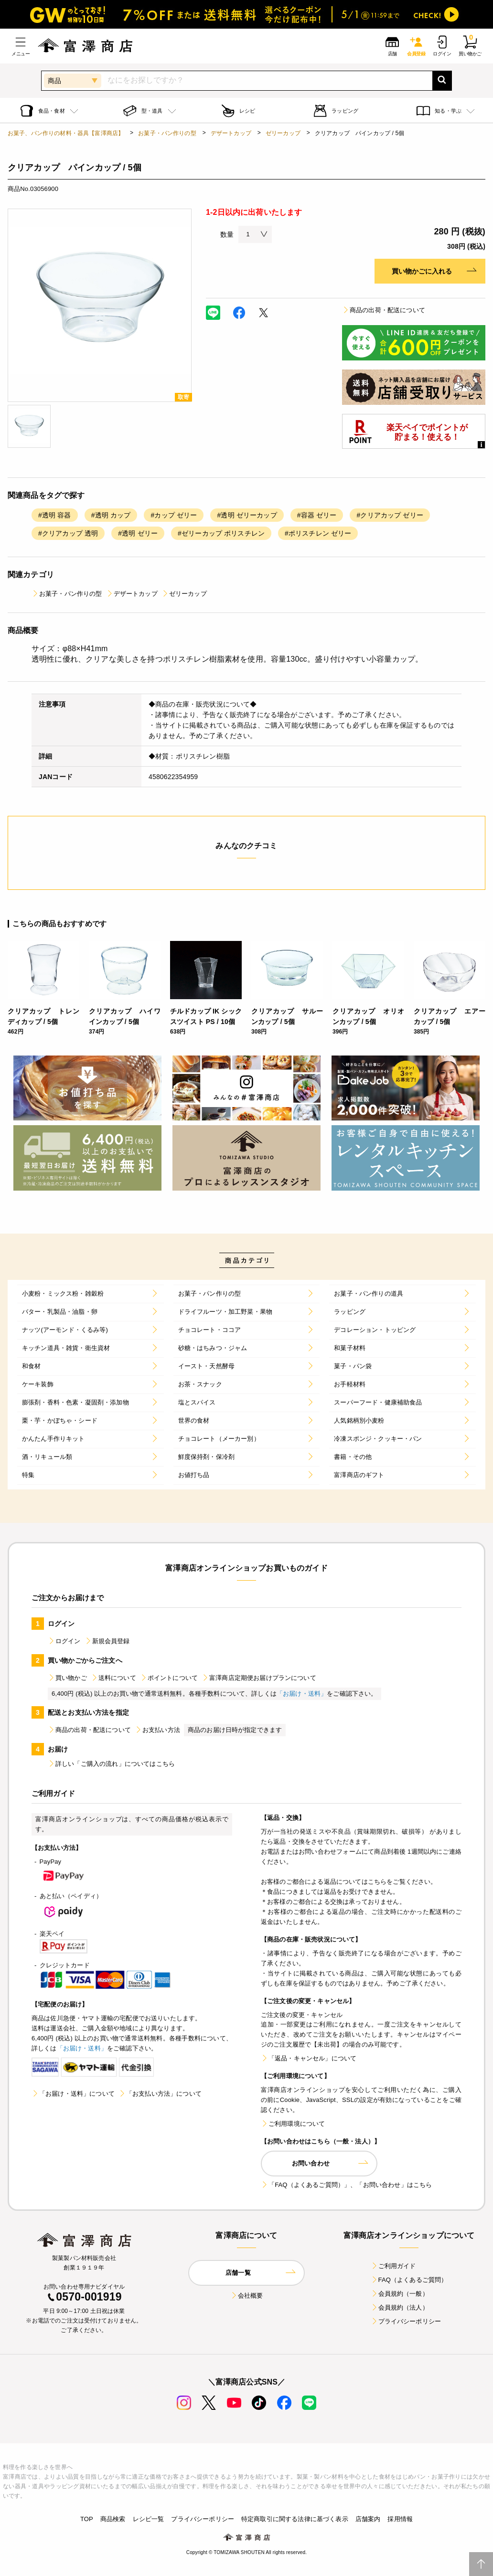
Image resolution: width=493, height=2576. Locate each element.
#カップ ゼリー (173, 515)
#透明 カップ (111, 515)
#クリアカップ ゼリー (389, 515)
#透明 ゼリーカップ (247, 515)
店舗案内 (368, 2519)
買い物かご (67, 1677)
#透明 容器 (54, 515)
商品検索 (113, 2519)
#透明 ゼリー (138, 533)
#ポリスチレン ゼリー (318, 533)
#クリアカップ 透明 (68, 533)
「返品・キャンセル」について (308, 2058)
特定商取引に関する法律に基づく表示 (294, 2519)
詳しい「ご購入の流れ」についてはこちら (111, 1763)
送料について (113, 1677)
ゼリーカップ (283, 133)
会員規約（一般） (400, 2293)
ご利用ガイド (393, 2266)
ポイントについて (169, 1677)
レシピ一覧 (148, 2519)
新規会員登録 (107, 1641)
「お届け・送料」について (73, 2093)
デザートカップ (231, 133)
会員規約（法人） (400, 2307)
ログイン (64, 1641)
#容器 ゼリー (317, 515)
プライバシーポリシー (406, 2321)
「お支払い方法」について (160, 2093)
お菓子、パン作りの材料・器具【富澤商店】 (66, 133)
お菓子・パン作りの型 (167, 133)
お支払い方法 (157, 1729)
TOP (86, 2519)
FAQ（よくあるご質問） (409, 2279)
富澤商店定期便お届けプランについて (259, 1677)
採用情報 (400, 2519)
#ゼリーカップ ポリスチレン (221, 533)
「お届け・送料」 (302, 1693)
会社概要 (246, 2295)
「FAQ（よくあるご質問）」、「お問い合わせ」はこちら (346, 2184)
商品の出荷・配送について (383, 310)
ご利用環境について (293, 2123)
